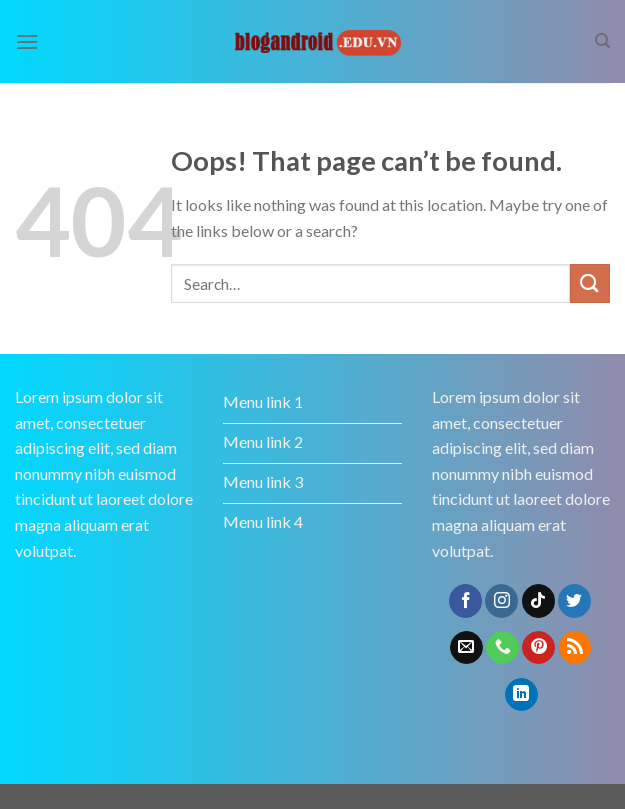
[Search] (602, 41)
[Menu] (27, 41)
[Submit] (590, 283)
